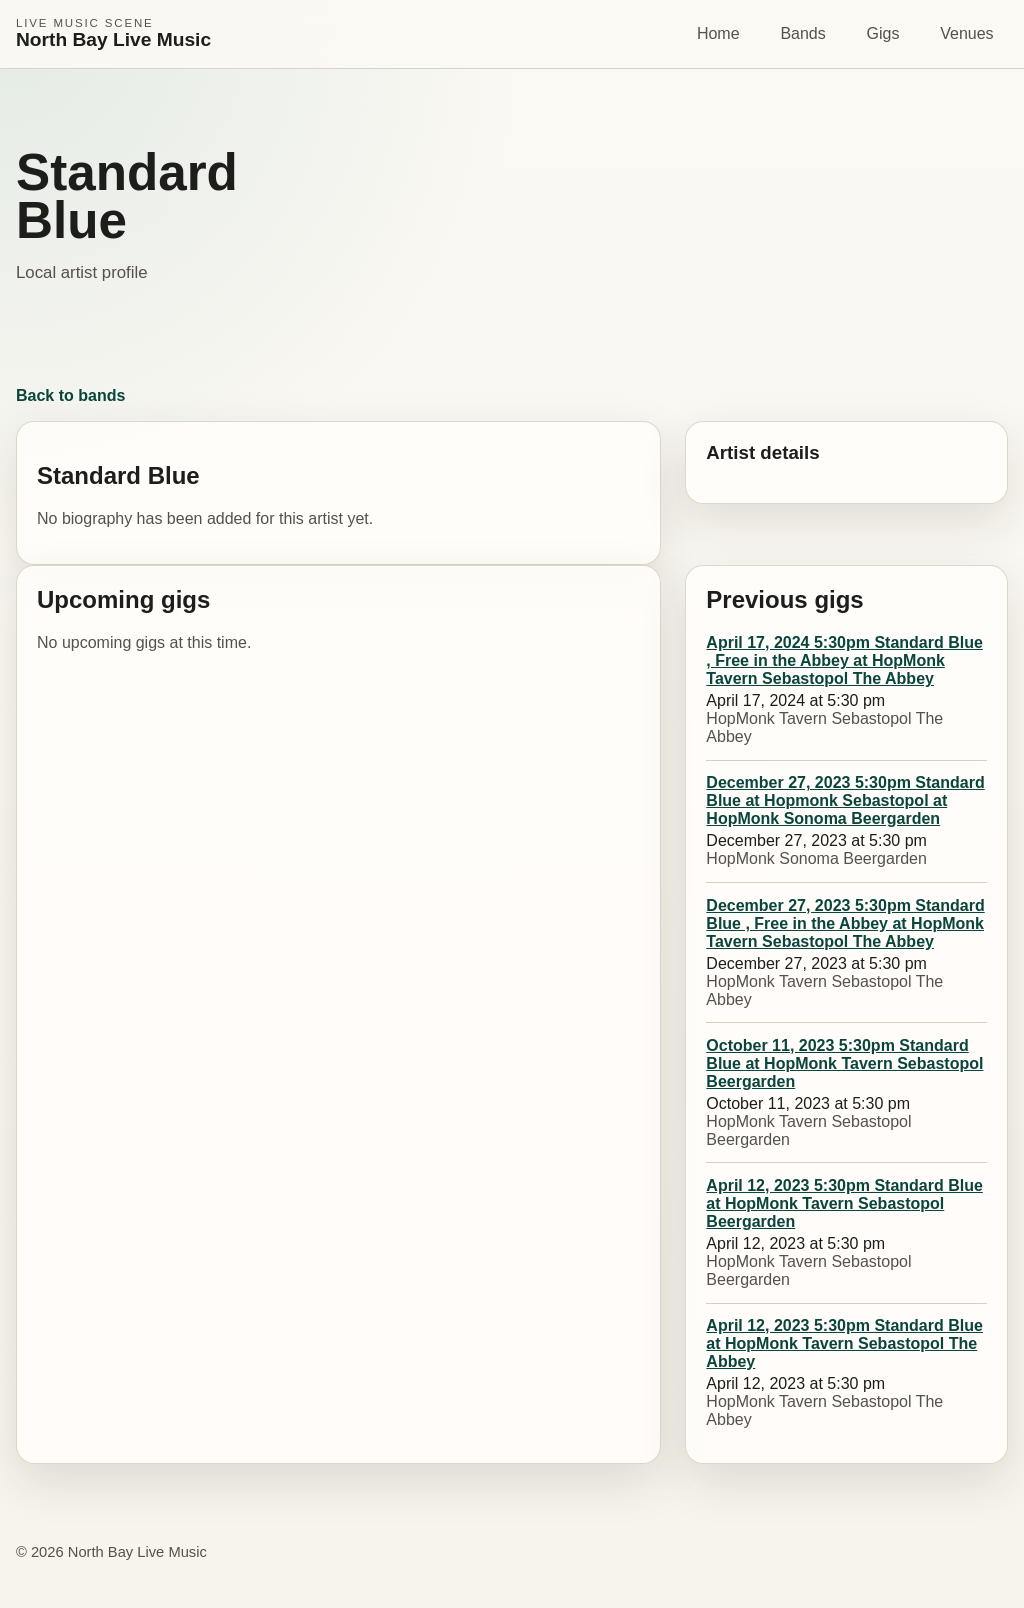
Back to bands (70, 395)
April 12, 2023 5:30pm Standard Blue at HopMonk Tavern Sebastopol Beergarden (844, 1203)
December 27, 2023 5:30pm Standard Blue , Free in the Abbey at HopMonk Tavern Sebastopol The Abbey (845, 923)
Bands (802, 33)
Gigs (883, 33)
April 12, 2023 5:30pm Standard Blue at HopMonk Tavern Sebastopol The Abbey (844, 1343)
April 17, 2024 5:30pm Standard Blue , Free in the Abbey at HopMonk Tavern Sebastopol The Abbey (844, 660)
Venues (966, 33)
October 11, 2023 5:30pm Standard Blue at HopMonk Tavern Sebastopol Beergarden (844, 1063)
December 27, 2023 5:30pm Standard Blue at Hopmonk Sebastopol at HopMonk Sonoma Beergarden (845, 800)
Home (718, 33)
